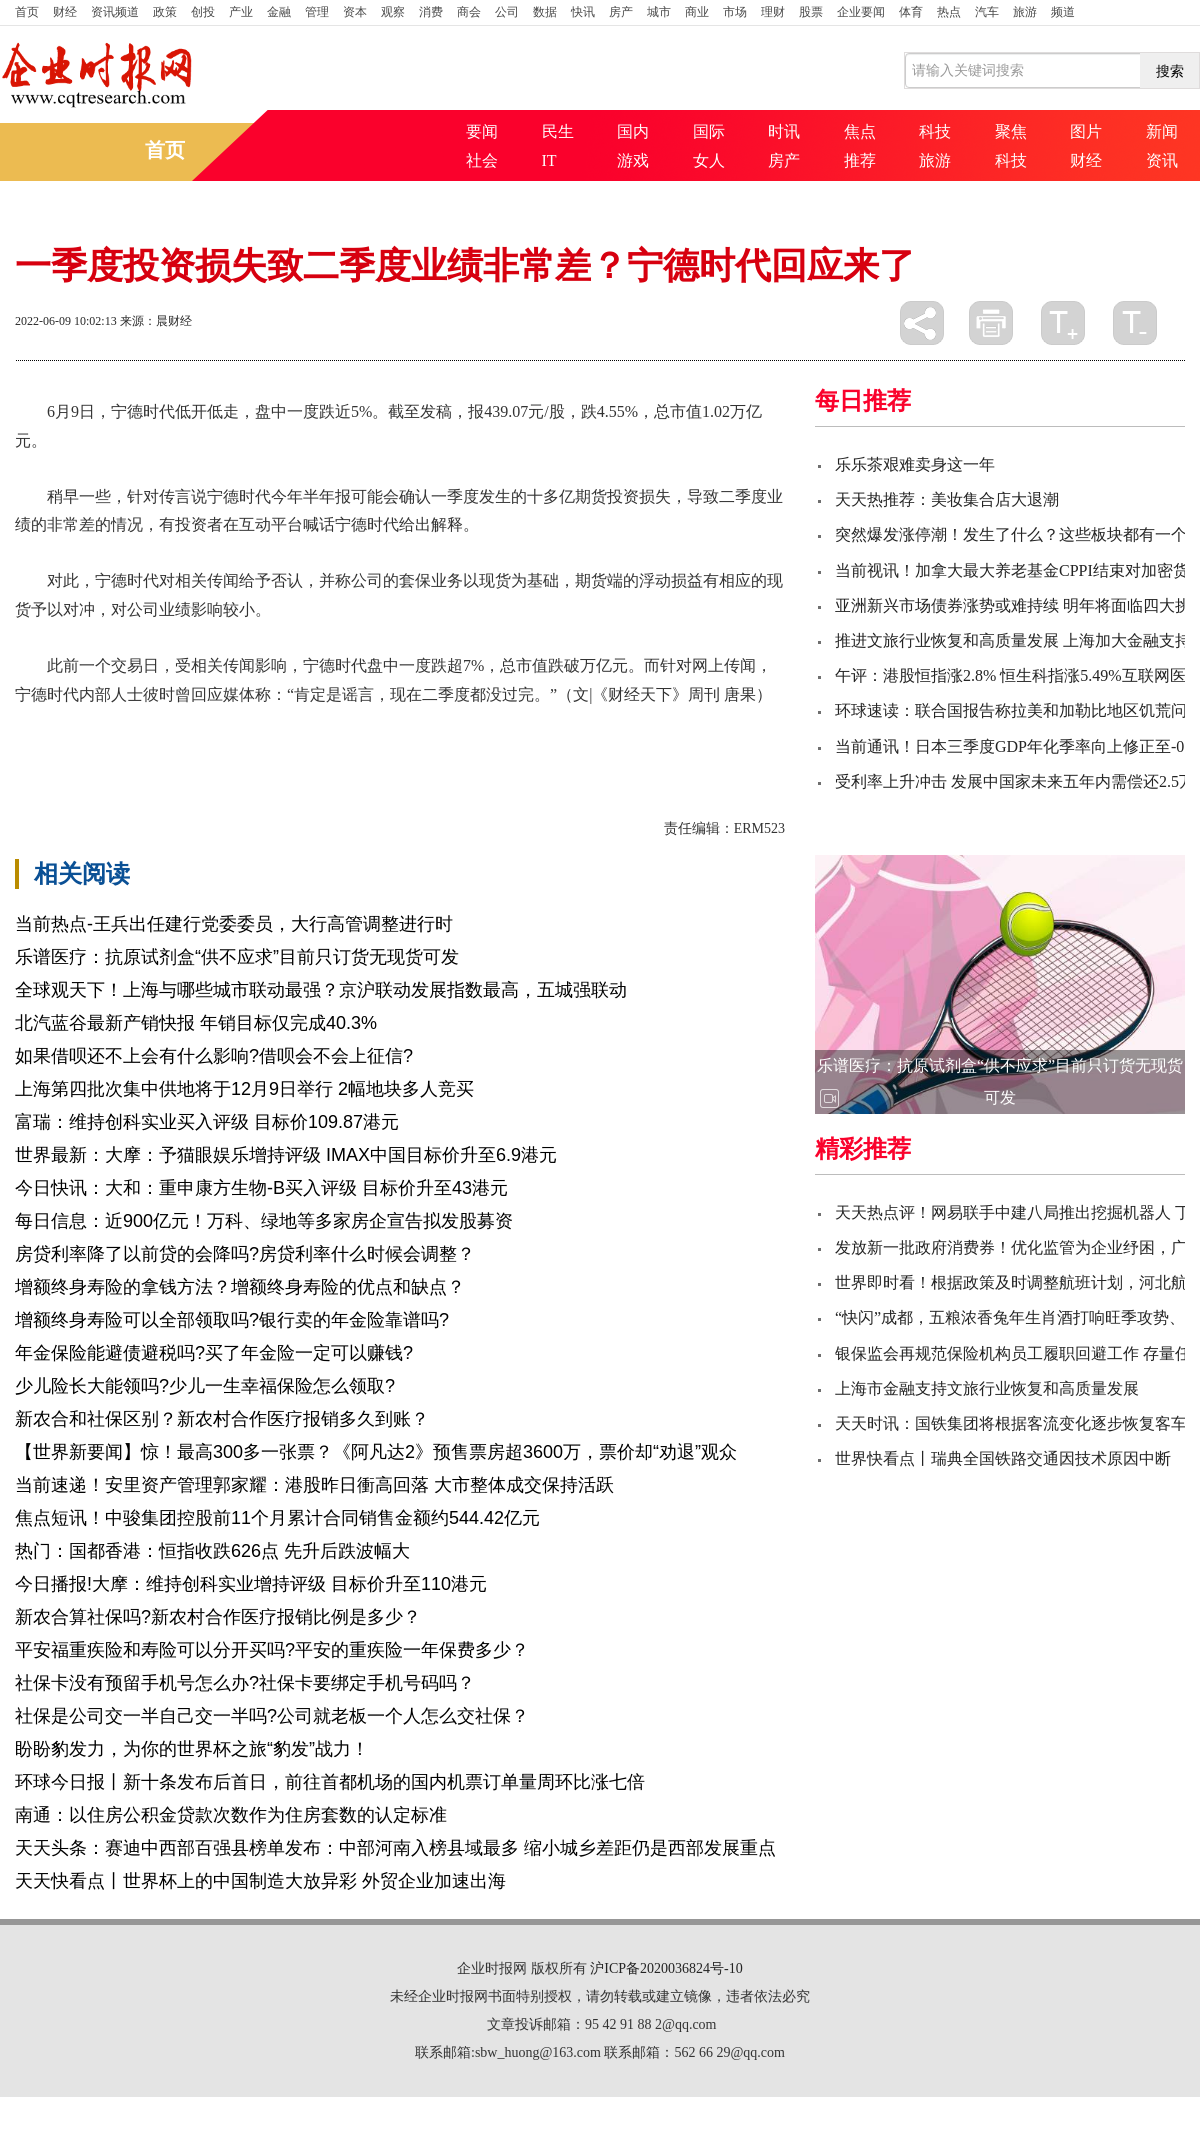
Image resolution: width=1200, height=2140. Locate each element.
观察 (393, 12)
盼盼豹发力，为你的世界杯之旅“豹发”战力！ (192, 1749)
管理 (317, 12)
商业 (697, 12)
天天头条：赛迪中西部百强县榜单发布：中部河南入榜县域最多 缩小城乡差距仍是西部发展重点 (395, 1848)
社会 (482, 160)
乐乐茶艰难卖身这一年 (915, 464)
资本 (355, 12)
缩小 (1135, 323)
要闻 (482, 131)
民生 (558, 131)
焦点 (860, 131)
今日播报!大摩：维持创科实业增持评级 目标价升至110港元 (251, 1584)
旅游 (1025, 12)
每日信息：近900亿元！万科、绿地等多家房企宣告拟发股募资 (264, 1221)
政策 (165, 12)
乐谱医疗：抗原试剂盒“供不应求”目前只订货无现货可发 (237, 957)
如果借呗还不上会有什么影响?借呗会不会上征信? (214, 1056)
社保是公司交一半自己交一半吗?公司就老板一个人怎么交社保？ (272, 1716)
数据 (545, 12)
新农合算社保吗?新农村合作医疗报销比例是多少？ (218, 1617)
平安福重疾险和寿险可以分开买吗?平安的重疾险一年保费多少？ (272, 1650)
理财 (773, 12)
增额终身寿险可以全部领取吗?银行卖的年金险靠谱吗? (232, 1320)
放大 (1063, 323)
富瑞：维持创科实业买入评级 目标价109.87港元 (207, 1122)
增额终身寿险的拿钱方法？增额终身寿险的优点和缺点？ (240, 1287)
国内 (633, 131)
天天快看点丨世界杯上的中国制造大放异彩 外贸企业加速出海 (260, 1881)
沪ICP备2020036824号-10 (666, 1968)
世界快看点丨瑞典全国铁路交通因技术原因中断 (1003, 1458)
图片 (1086, 131)
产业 (241, 12)
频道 (1063, 12)
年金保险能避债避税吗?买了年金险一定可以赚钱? (214, 1353)
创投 (203, 12)
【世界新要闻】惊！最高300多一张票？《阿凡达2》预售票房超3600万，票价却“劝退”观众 (376, 1452)
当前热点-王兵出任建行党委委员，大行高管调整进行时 (234, 924)
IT (549, 160)
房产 (621, 12)
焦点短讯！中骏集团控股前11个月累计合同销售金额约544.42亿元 (277, 1518)
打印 (991, 323)
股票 (811, 12)
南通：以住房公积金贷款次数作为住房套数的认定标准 (231, 1815)
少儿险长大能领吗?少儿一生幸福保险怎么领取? (205, 1386)
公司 (507, 12)
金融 (279, 12)
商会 (469, 12)
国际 (709, 131)
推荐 (860, 160)
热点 (949, 12)
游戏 (633, 160)
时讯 (784, 131)
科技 (935, 131)
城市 (659, 12)
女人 (709, 160)
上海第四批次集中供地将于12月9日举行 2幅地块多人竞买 (244, 1089)
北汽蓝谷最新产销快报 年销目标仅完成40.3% (196, 1023)
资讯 (1162, 160)
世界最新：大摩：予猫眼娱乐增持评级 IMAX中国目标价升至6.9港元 (286, 1155)
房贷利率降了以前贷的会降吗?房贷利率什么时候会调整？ (245, 1254)
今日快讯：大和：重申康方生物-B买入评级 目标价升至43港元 (261, 1188)
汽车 (987, 12)
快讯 (583, 12)
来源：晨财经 (156, 321)
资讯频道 (115, 12)
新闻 (1162, 131)
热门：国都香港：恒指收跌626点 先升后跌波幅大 (212, 1551)
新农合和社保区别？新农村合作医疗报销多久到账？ (222, 1419)
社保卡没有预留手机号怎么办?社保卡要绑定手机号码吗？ (245, 1683)
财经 (65, 12)
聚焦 (1011, 131)
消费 (431, 12)
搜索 (1170, 71)
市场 (735, 12)
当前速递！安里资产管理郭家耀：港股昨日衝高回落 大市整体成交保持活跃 (314, 1485)
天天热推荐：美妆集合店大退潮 (947, 499)
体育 (911, 12)
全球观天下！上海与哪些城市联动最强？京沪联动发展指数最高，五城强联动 (321, 990)
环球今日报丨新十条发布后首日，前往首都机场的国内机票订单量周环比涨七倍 (330, 1782)
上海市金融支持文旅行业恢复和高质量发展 (987, 1388)
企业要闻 (861, 12)
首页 (27, 12)
